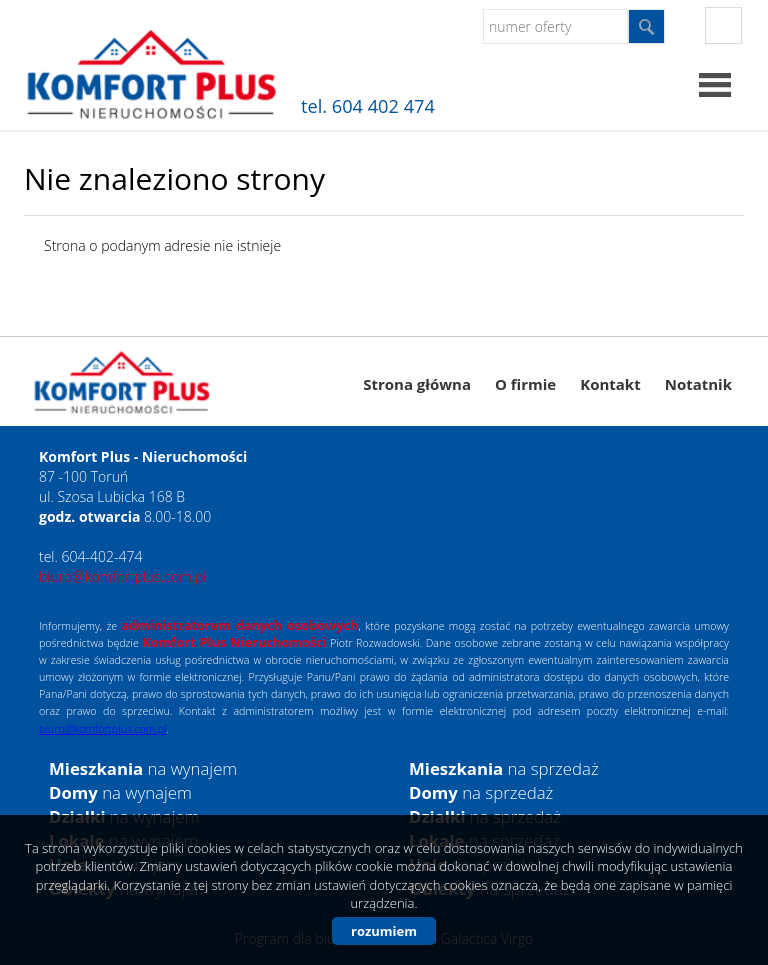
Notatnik (698, 384)
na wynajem (143, 768)
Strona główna (417, 384)
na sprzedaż (504, 768)
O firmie (525, 384)
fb (723, 25)
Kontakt (610, 384)
